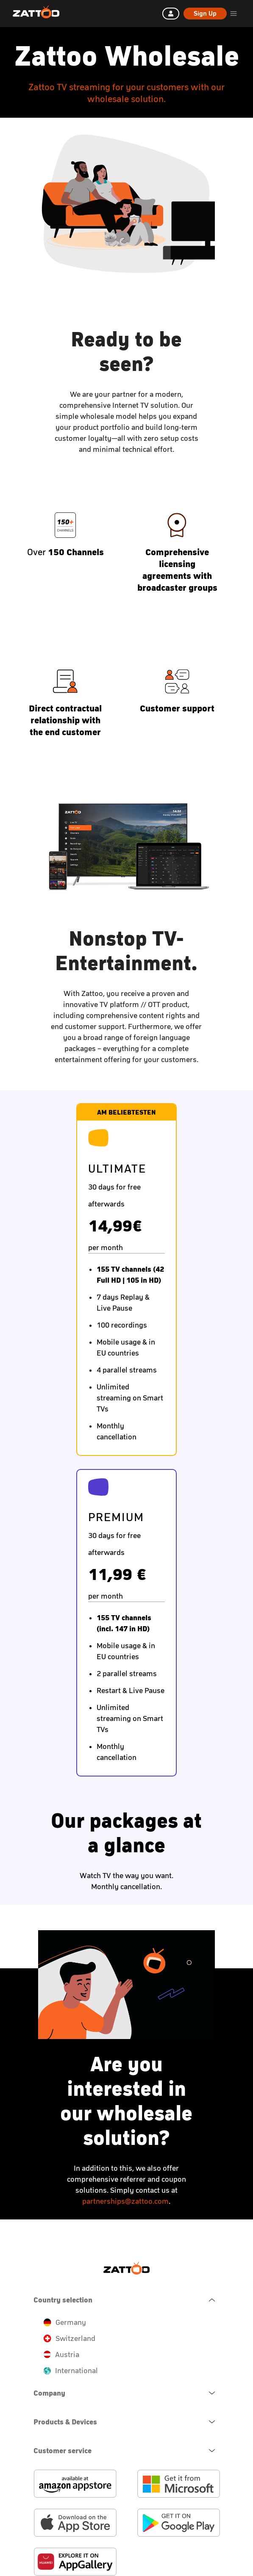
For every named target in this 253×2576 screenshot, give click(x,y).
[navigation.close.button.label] (126, 2300)
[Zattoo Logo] (36, 12)
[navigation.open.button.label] (126, 2393)
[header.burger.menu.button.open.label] (233, 13)
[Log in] (170, 13)
